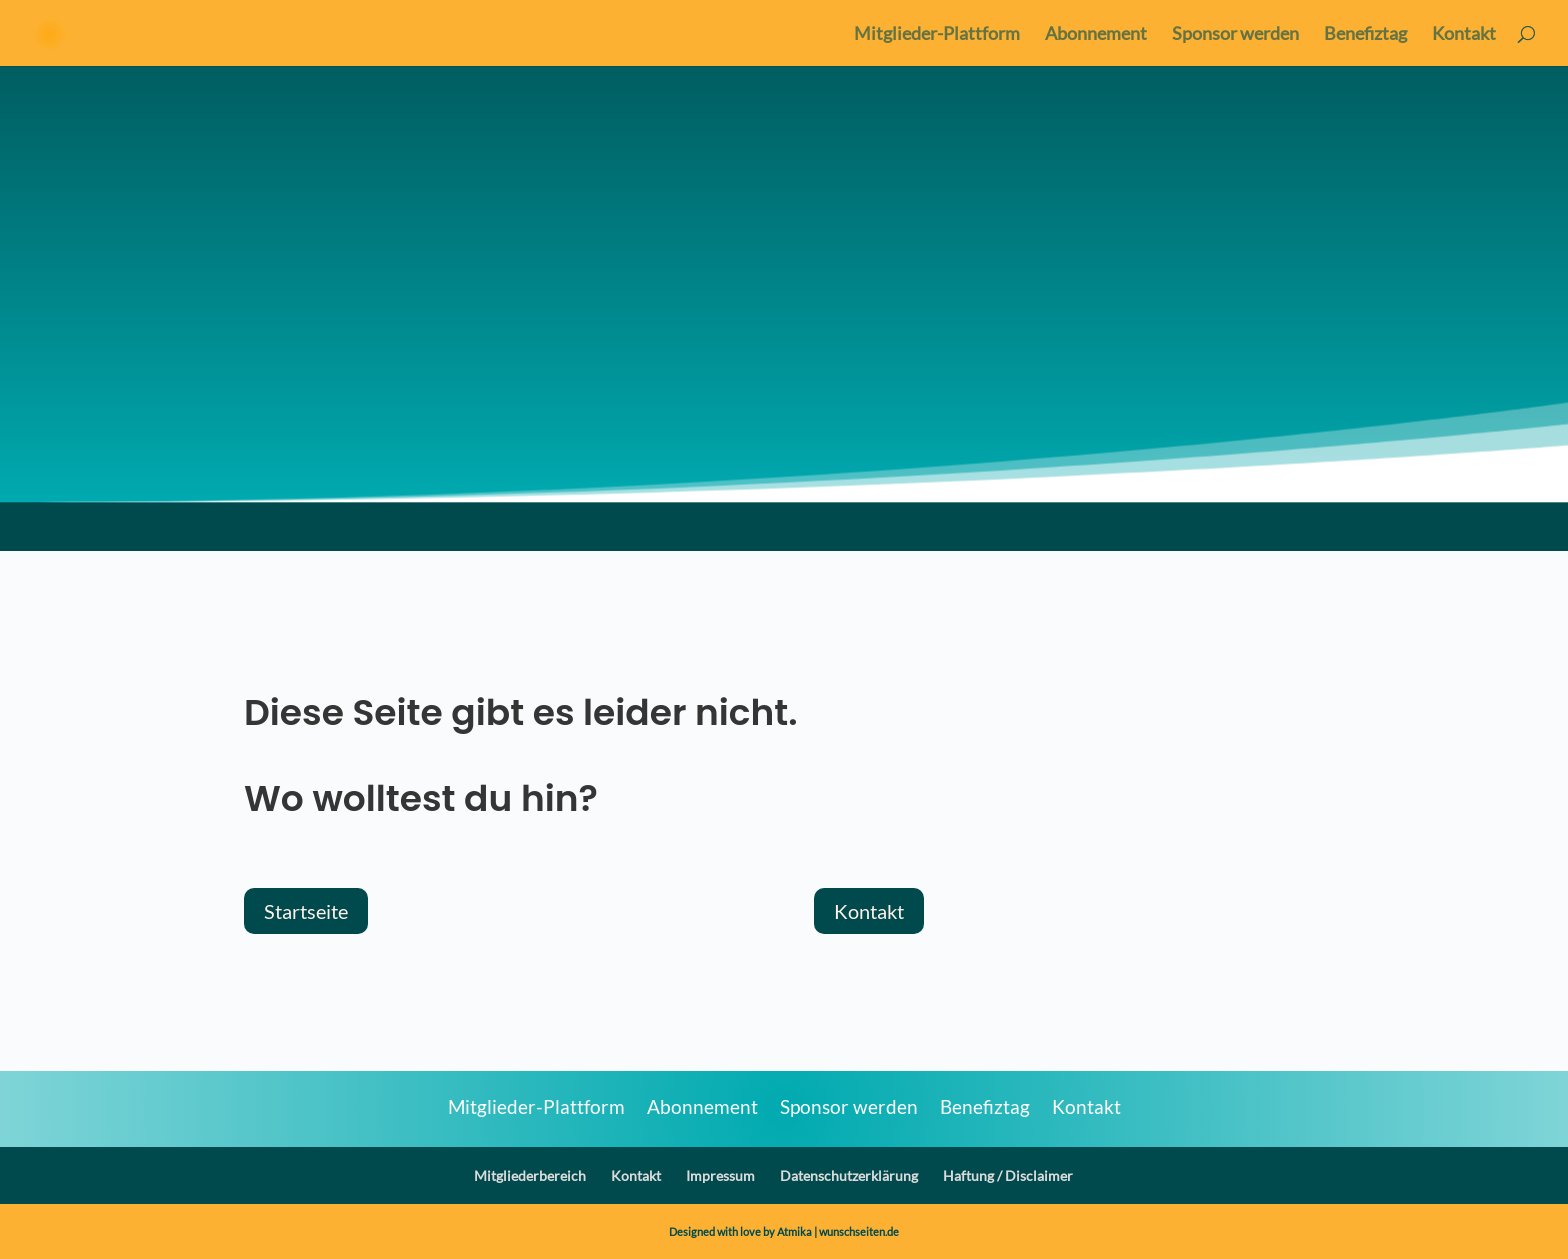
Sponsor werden (1235, 35)
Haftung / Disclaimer (1008, 1175)
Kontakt (1464, 35)
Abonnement (1096, 35)
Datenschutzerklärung (849, 1175)
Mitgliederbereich (530, 1175)
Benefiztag (1365, 35)
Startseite (306, 911)
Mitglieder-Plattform (937, 35)
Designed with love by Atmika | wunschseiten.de (784, 1231)
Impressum (720, 1175)
